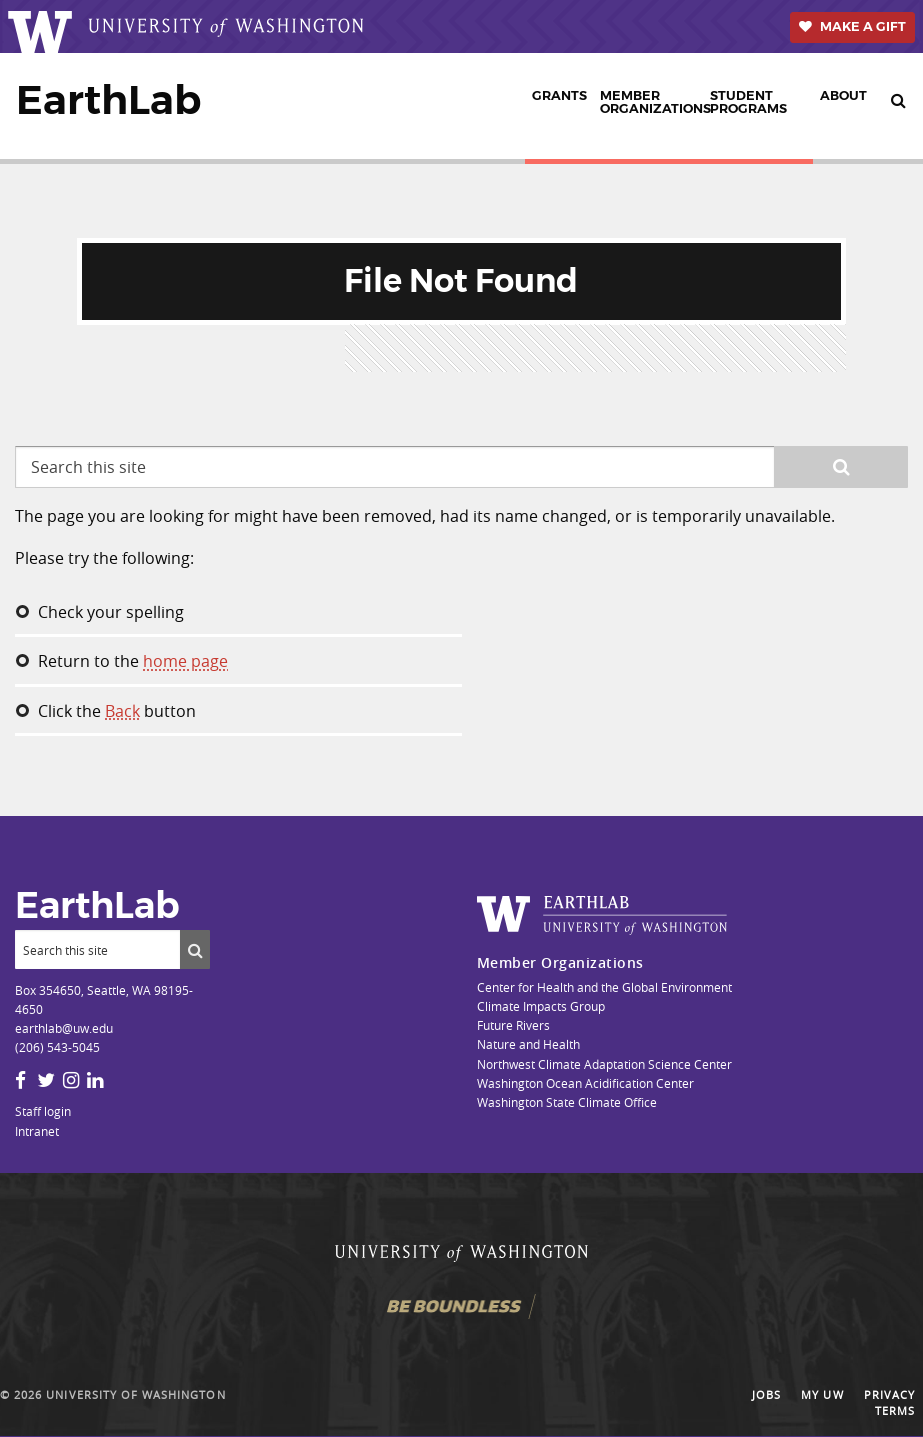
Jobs (766, 1395)
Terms (895, 1412)
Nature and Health (528, 1044)
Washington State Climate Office (567, 1102)
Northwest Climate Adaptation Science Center (604, 1064)
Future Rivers (513, 1025)
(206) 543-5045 (57, 1047)
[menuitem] (559, 106)
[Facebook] (20, 1080)
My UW (822, 1395)
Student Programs (748, 102)
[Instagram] (71, 1080)
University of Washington (135, 1395)
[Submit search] (195, 949)
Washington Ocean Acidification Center (585, 1083)
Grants (559, 95)
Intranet (37, 1131)
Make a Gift (863, 26)
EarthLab (108, 100)
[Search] (97, 949)
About (843, 95)
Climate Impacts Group (541, 1006)
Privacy (889, 1395)
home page (185, 661)
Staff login (43, 1111)
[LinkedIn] (95, 1080)
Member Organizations (652, 102)
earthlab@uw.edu (64, 1028)
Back (122, 711)
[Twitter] (46, 1080)
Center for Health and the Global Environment (604, 987)
